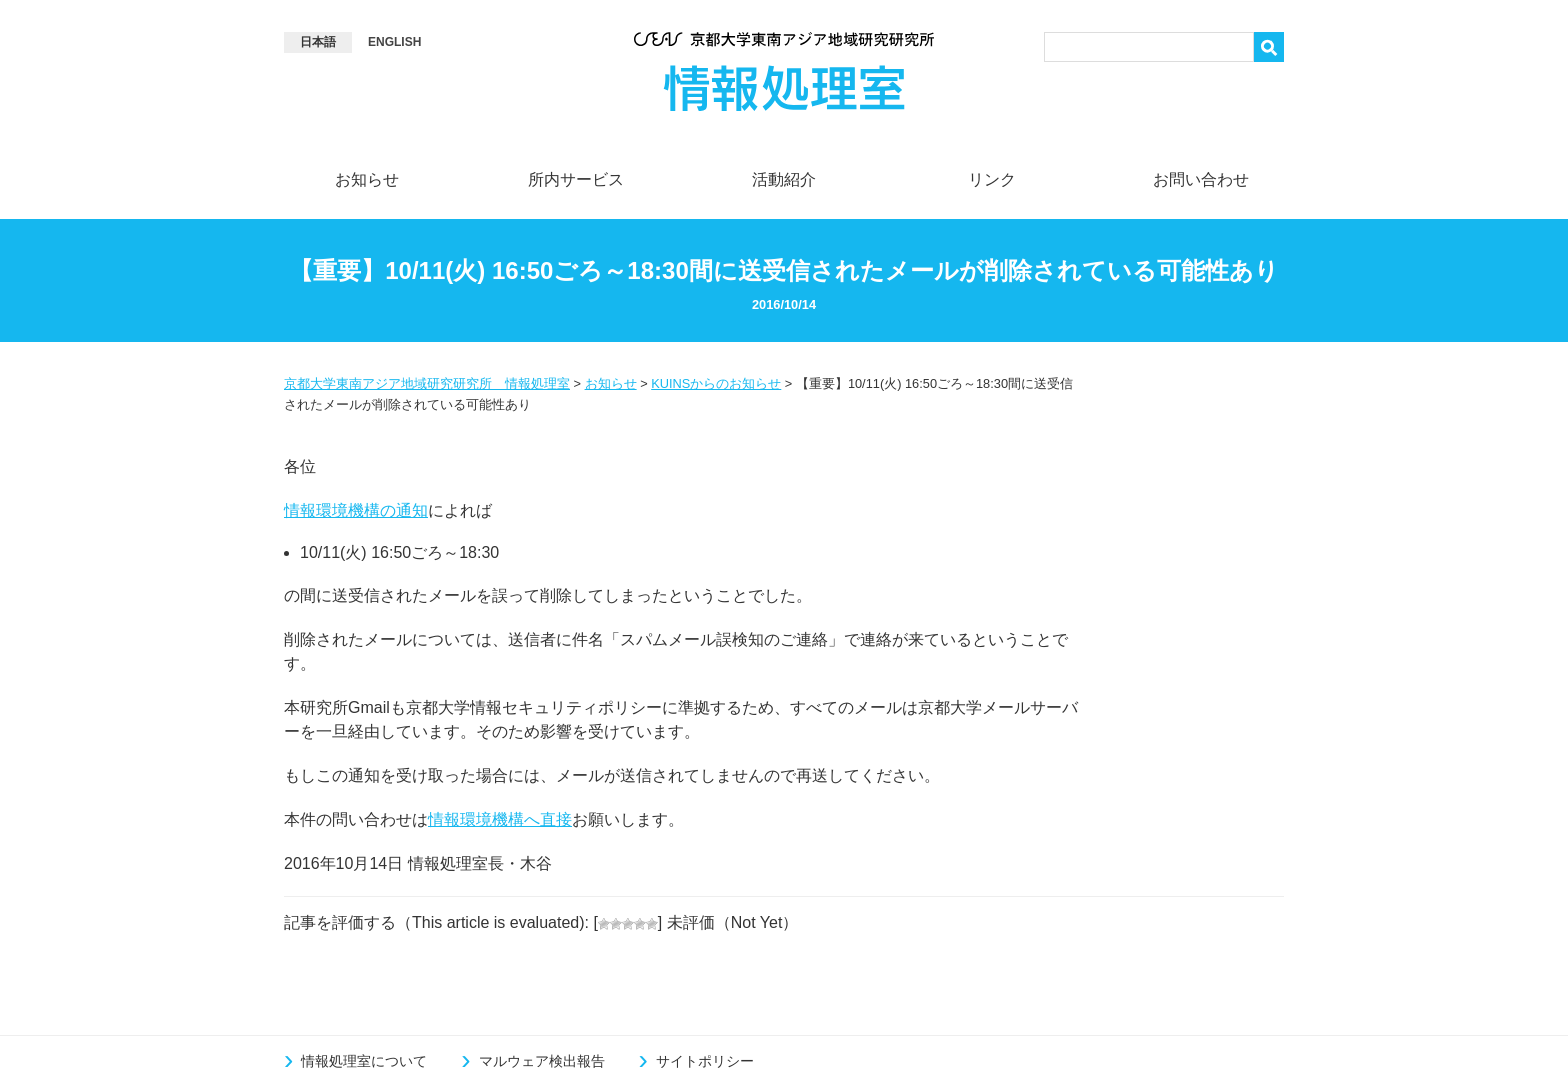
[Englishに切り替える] (394, 42)
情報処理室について (366, 1061)
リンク (992, 179)
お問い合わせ (1201, 179)
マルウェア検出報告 (544, 1061)
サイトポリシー (705, 1061)
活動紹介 (784, 179)
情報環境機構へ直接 (500, 819)
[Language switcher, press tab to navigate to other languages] (318, 42)
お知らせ (367, 179)
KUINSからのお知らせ (716, 383)
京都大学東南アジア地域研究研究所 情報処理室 (427, 383)
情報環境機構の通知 (356, 510)
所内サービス (576, 179)
